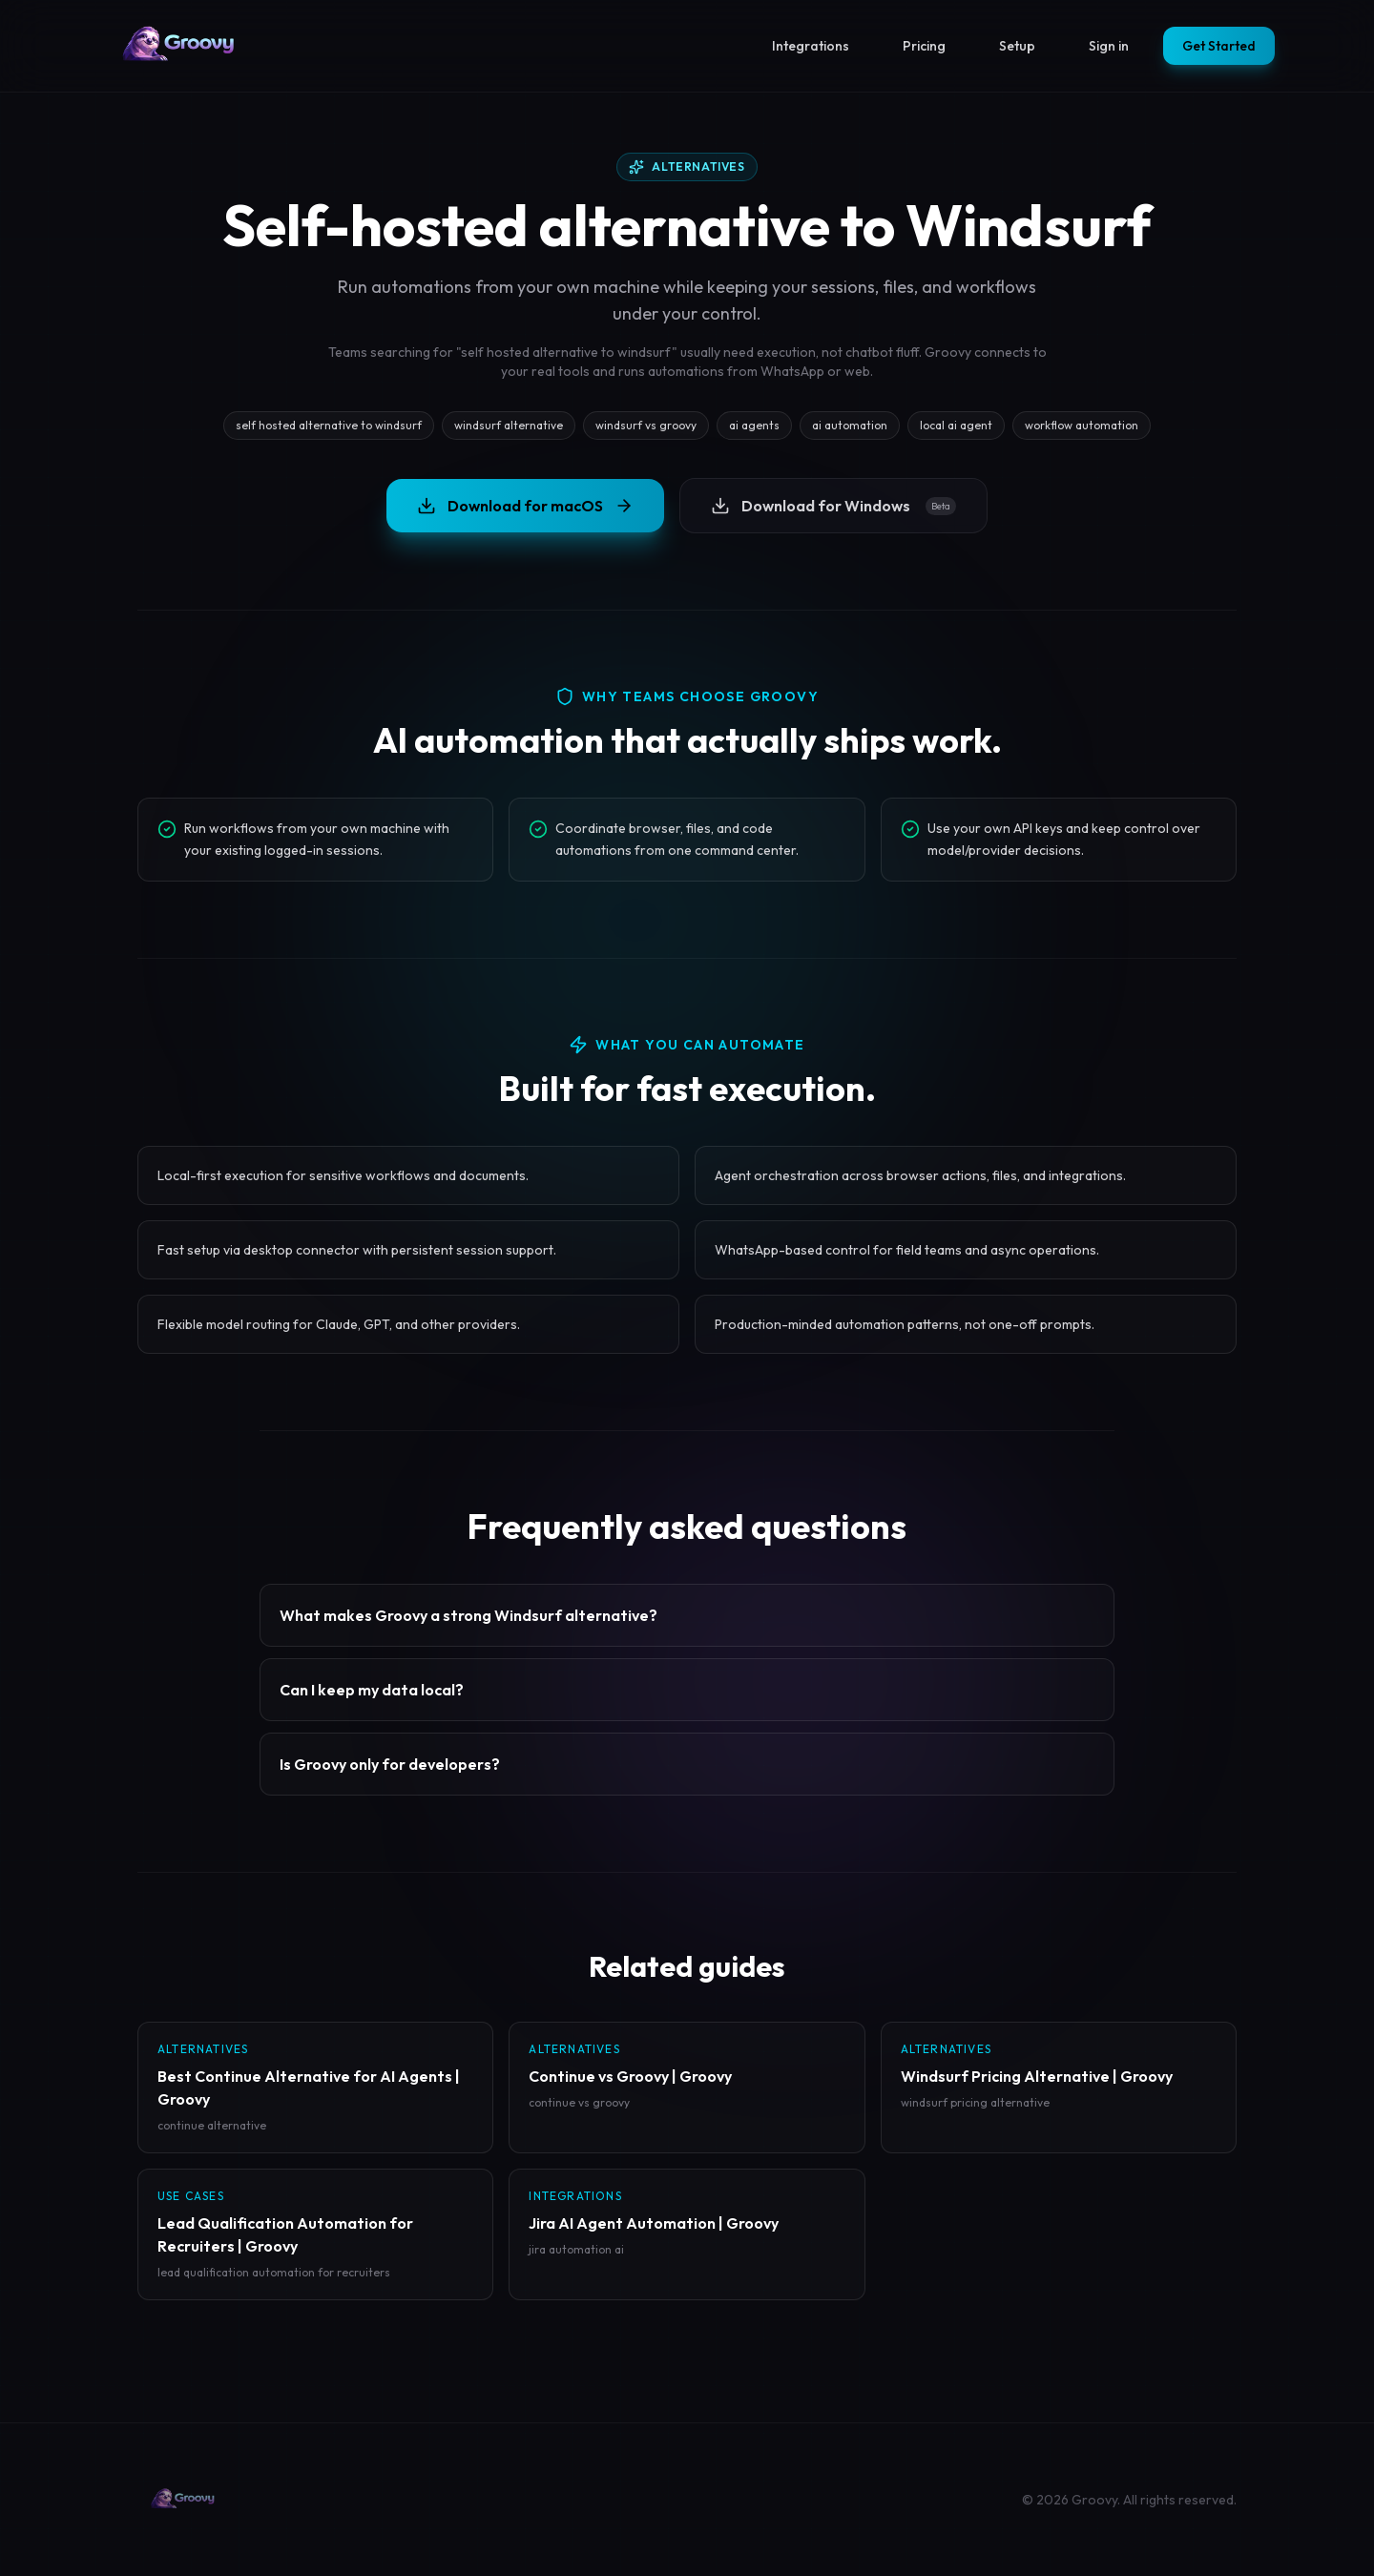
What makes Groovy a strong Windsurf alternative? (468, 1615)
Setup (1017, 45)
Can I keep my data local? (372, 1689)
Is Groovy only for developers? (390, 1764)
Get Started (1219, 45)
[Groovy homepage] (179, 46)
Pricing (924, 45)
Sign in (1109, 45)
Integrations (810, 45)
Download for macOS (525, 505)
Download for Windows (833, 505)
